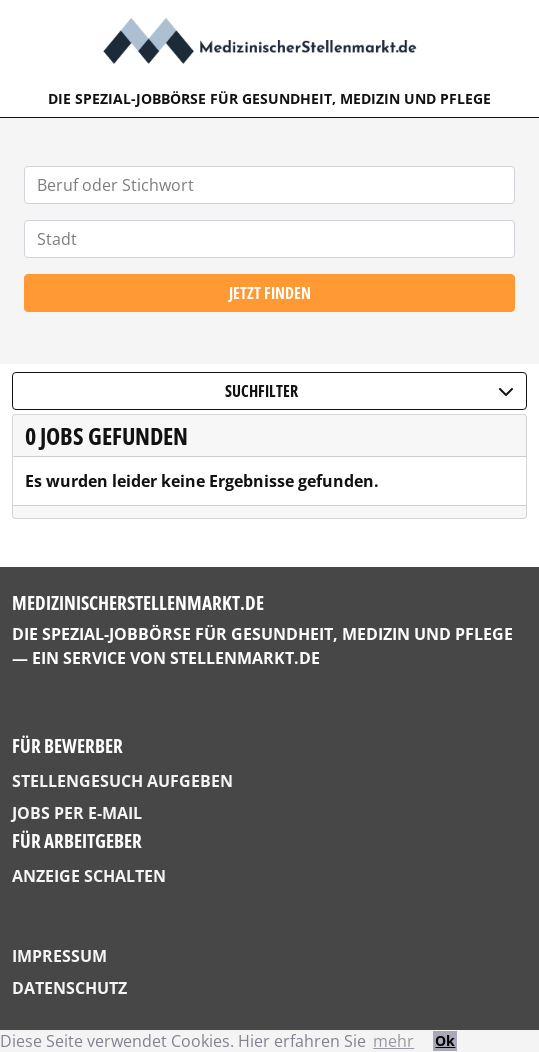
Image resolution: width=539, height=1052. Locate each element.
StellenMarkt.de (245, 658)
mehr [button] (393, 1041)
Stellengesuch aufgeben (122, 781)
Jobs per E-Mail (77, 813)
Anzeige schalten (89, 876)
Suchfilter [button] (369, 391)
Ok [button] (445, 1040)
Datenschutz (69, 988)
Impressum (59, 956)
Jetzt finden (270, 293)
